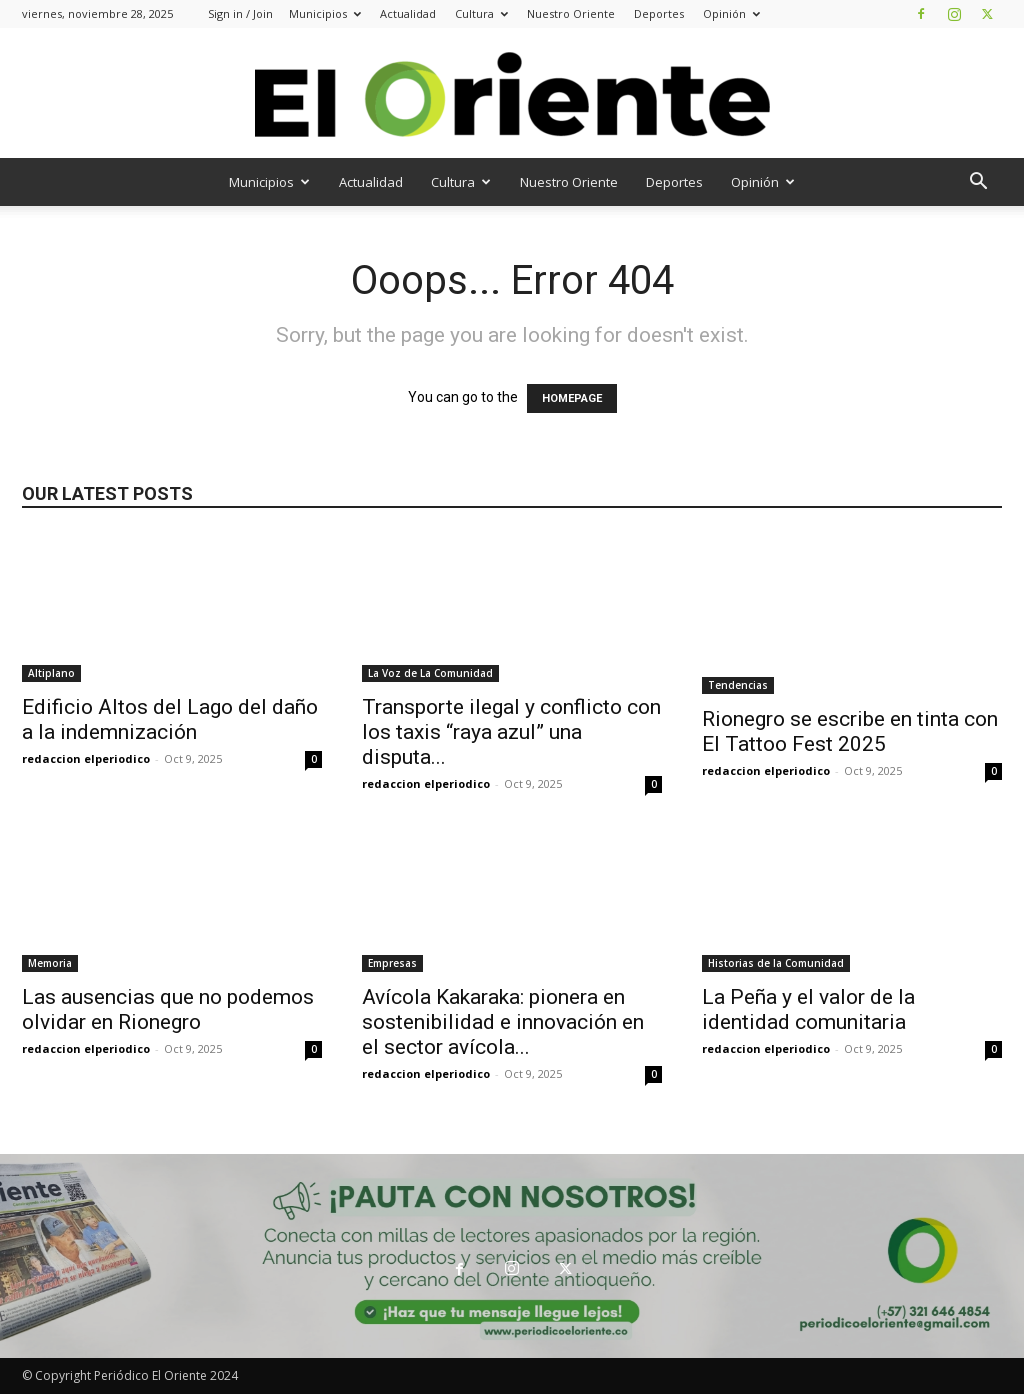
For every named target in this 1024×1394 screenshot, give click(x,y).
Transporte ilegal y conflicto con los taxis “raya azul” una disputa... (511, 732)
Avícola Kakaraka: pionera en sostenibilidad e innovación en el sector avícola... (503, 1022)
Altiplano (51, 673)
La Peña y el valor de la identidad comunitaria (808, 1009)
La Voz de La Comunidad (430, 673)
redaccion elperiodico (86, 758)
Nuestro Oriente (571, 13)
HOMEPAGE (572, 398)
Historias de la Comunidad (776, 963)
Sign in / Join (240, 13)
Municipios (325, 13)
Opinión (731, 13)
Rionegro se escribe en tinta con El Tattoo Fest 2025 (850, 731)
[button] (978, 183)
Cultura (481, 13)
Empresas (392, 963)
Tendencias (738, 685)
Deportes (659, 13)
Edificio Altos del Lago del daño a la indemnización (170, 719)
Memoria (50, 963)
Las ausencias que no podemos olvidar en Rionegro (168, 1009)
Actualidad (408, 13)
